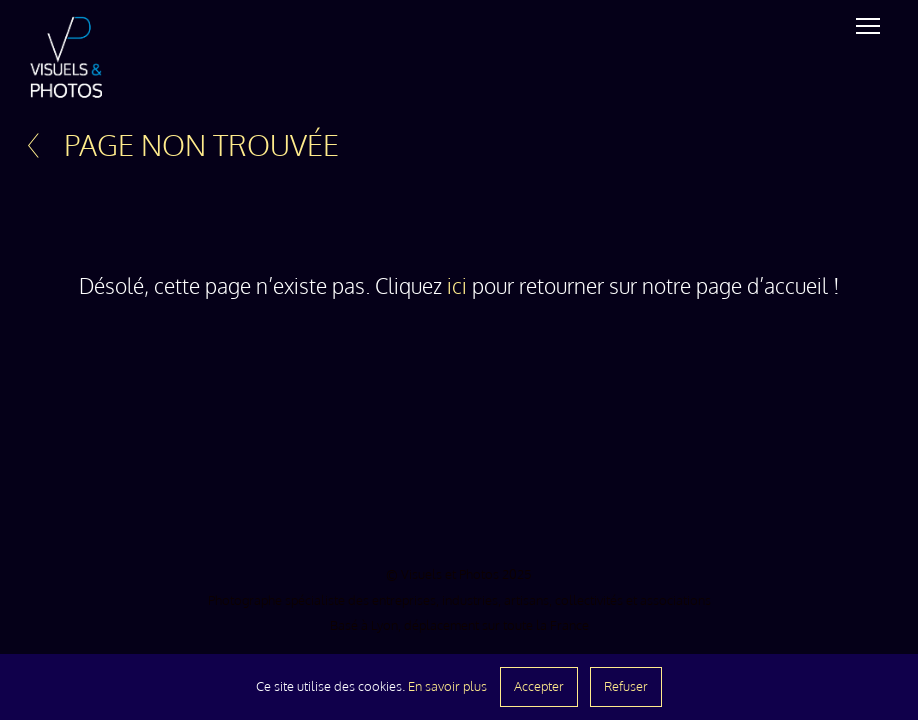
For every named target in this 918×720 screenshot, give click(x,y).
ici (457, 286)
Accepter (539, 686)
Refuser (626, 686)
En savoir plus (447, 686)
